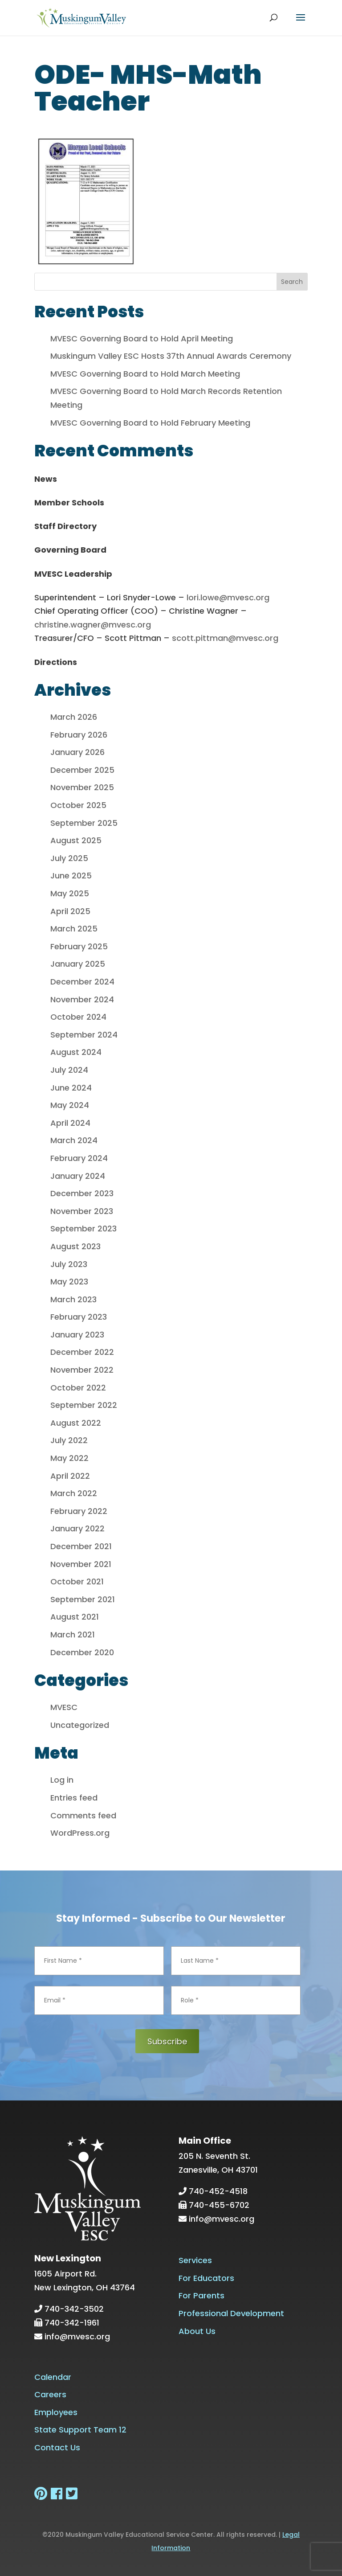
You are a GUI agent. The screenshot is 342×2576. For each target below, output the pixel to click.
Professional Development (231, 2313)
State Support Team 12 (80, 2429)
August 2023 (75, 1246)
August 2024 (76, 1052)
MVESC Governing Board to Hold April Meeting (141, 338)
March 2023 (73, 1299)
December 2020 (82, 1652)
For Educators (206, 2278)
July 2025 (69, 858)
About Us (197, 2331)
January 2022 (77, 1528)
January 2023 (77, 1334)
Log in (61, 1779)
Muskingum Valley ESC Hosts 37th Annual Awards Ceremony (170, 355)
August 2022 (75, 1422)
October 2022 (78, 1387)
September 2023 (83, 1228)
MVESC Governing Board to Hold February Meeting (150, 422)
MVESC (63, 1707)
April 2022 (70, 1475)
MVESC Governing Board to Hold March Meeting (145, 373)
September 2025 (84, 823)
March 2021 (72, 1634)
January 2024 (77, 1175)
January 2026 (77, 752)
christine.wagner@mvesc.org (92, 624)
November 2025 (82, 787)
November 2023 (81, 1211)
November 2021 (80, 1564)
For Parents (201, 2295)
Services (195, 2260)
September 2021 (82, 1599)
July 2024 (69, 1069)
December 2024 (82, 981)
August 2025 (76, 840)
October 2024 (78, 1016)
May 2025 (69, 893)
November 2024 (82, 999)
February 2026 (78, 734)
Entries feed (74, 1797)
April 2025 (70, 911)
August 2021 (74, 1616)
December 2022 (82, 1352)
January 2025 (77, 963)
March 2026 (73, 716)
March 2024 (74, 1140)
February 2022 (78, 1511)
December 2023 (82, 1193)
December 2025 (82, 769)
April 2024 (70, 1122)
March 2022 (73, 1493)
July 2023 (68, 1264)
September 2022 (83, 1405)
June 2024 (71, 1087)
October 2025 (78, 805)
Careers (50, 2394)
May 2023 (69, 1281)
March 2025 (74, 928)
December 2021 (81, 1546)
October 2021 (77, 1581)
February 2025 (79, 946)
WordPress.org (80, 1832)
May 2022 (69, 1458)
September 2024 (84, 1034)
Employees (55, 2412)
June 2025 (71, 875)
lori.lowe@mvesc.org (228, 597)
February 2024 (79, 1158)
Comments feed (83, 1815)
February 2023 (78, 1316)
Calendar (52, 2377)
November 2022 (82, 1369)
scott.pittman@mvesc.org (225, 638)
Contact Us (57, 2447)
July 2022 (69, 1440)
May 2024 (69, 1105)
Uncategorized (79, 1725)
